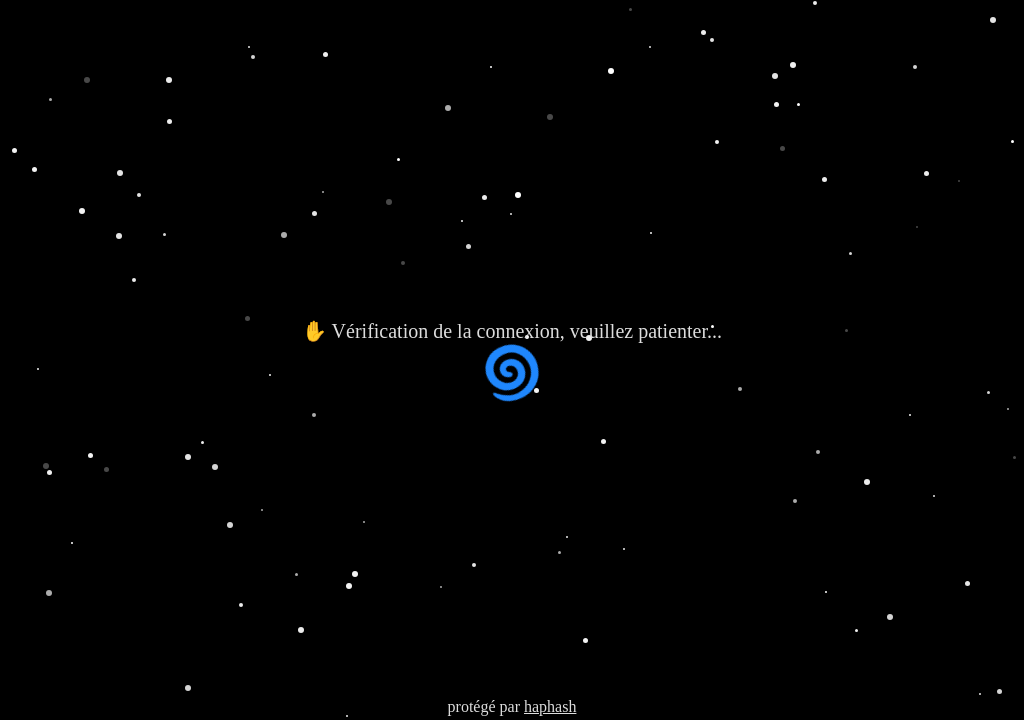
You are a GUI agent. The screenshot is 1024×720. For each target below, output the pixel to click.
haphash (550, 706)
